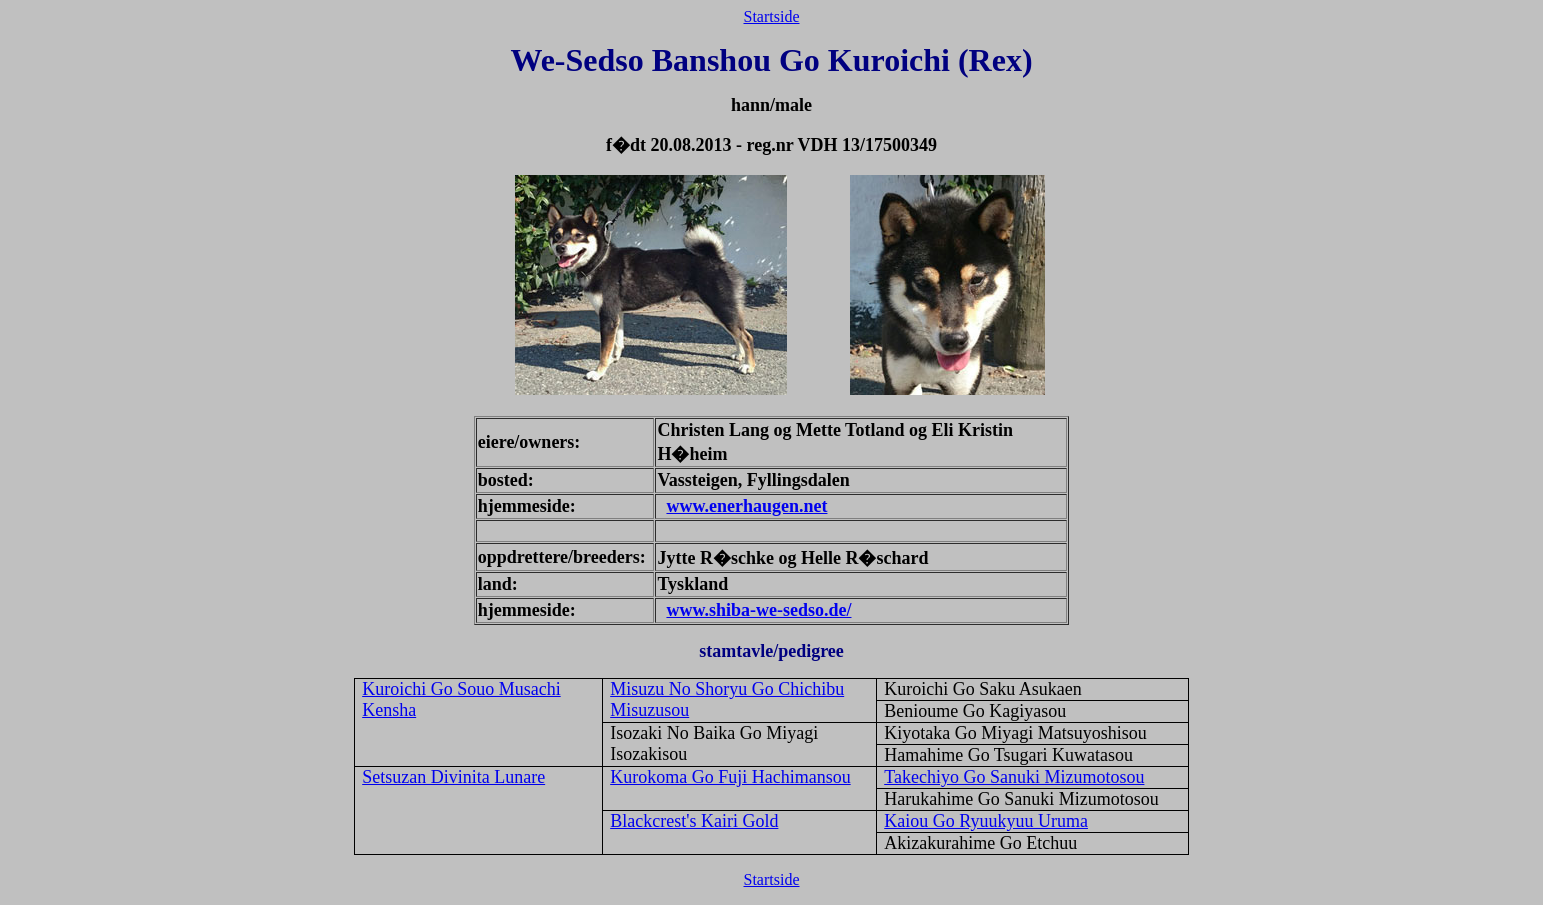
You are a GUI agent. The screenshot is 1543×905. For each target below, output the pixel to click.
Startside (772, 16)
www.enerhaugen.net (746, 506)
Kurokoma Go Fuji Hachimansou (730, 777)
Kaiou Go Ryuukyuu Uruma (986, 821)
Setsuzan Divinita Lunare (453, 777)
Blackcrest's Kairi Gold (694, 821)
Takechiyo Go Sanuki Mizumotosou (1014, 777)
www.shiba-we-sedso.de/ (758, 610)
